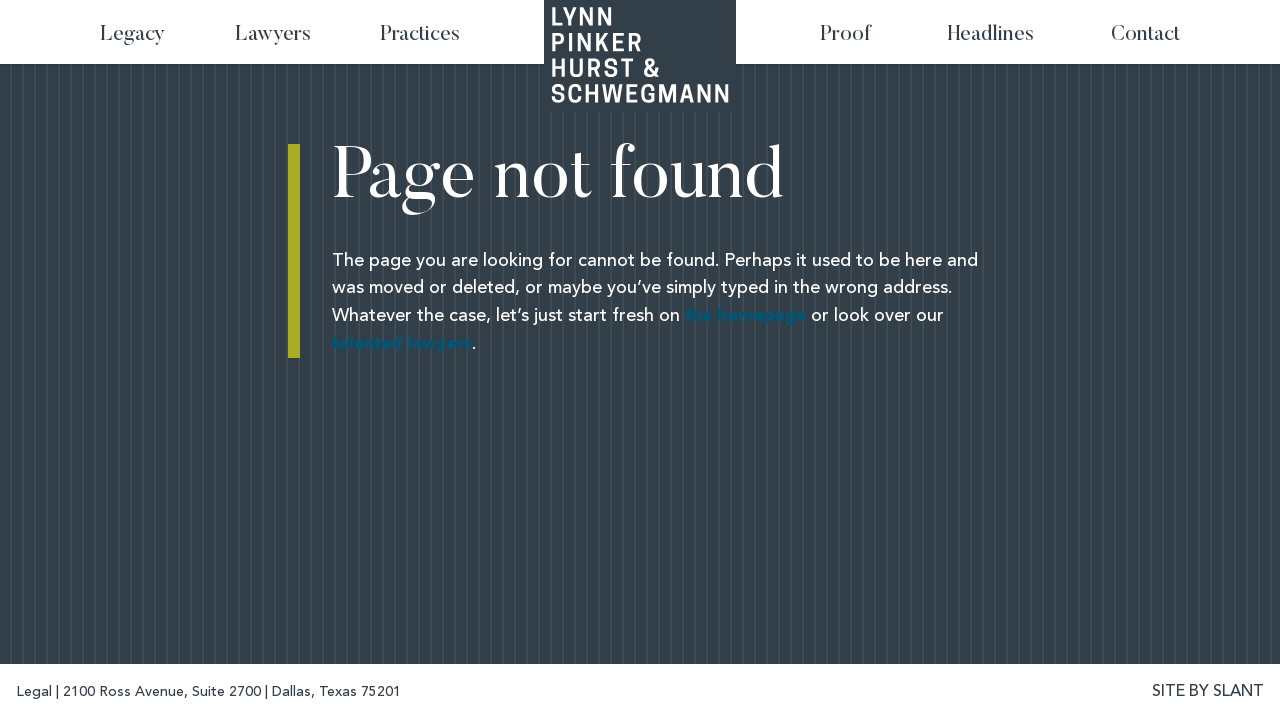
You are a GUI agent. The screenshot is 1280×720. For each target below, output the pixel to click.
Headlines (991, 35)
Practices (420, 35)
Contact (1145, 35)
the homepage (745, 315)
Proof (845, 35)
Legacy (132, 35)
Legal (34, 692)
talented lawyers (402, 343)
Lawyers (273, 35)
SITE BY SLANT (1208, 692)
